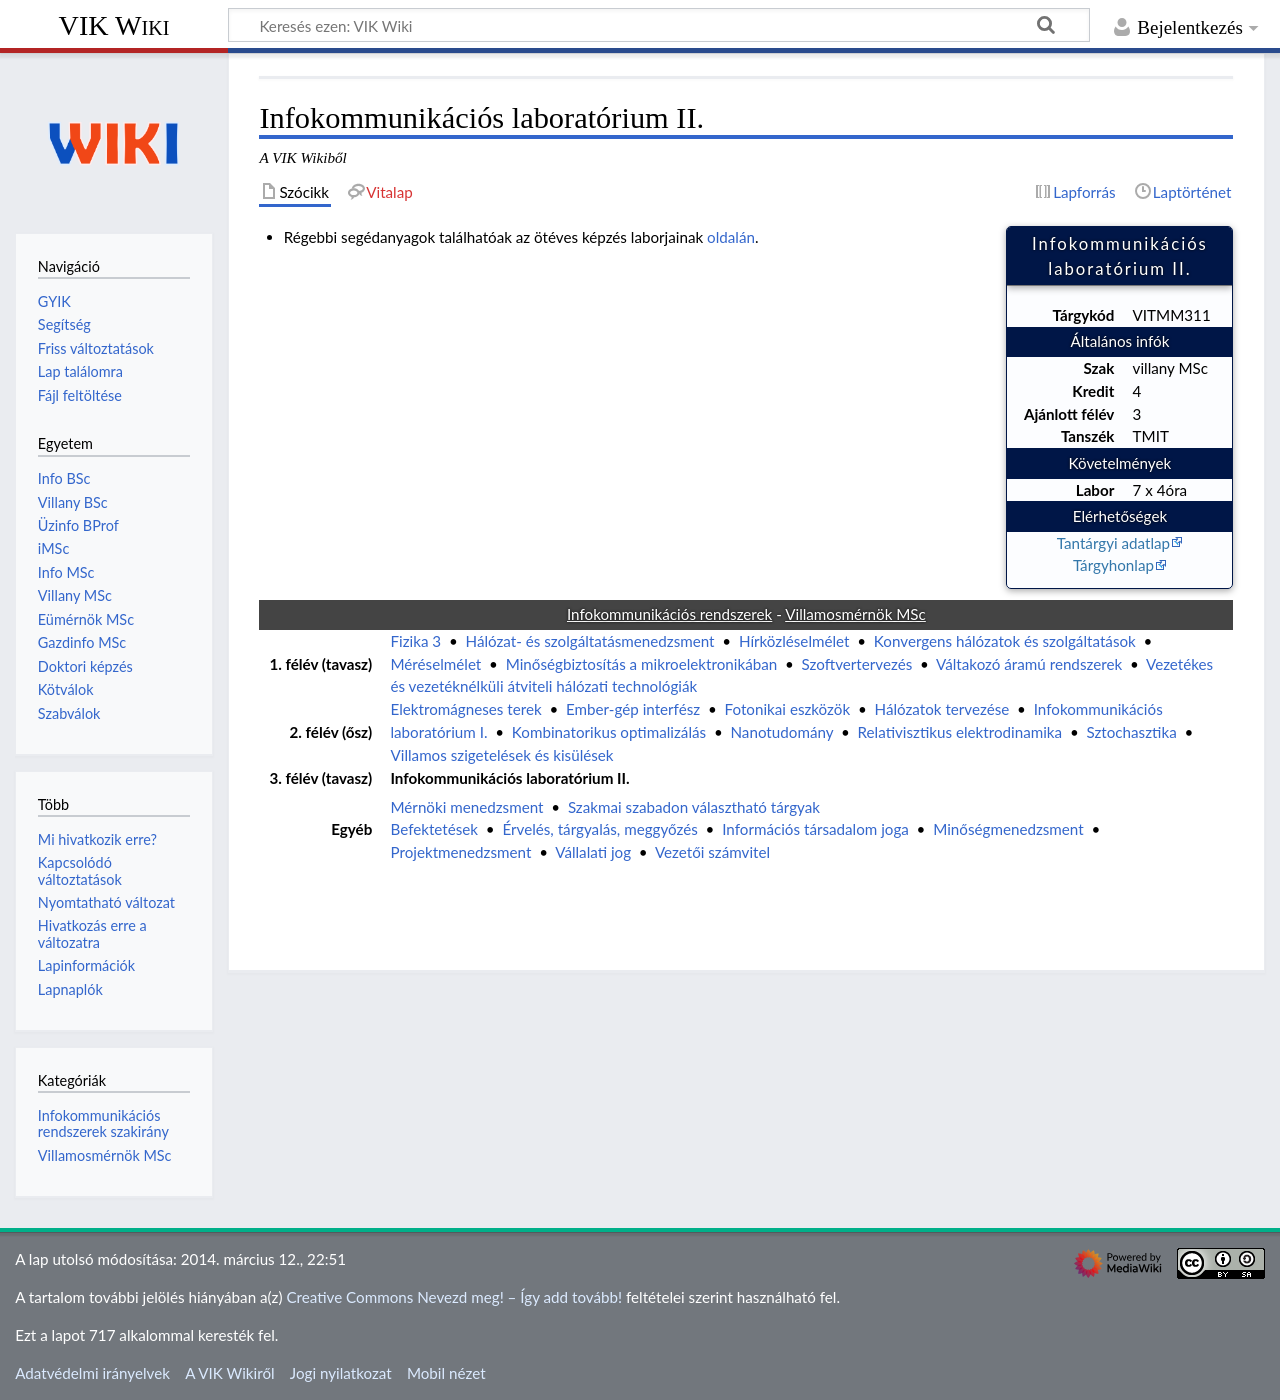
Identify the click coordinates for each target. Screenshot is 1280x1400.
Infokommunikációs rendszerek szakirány (103, 1123)
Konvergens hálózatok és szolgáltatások (1005, 641)
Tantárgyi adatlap (1113, 543)
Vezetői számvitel (712, 852)
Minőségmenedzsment (1008, 829)
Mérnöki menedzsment (466, 807)
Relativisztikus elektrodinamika (960, 732)
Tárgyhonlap (1113, 565)
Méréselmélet (435, 664)
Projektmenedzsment (460, 852)
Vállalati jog (593, 852)
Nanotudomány (782, 732)
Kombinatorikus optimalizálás (609, 732)
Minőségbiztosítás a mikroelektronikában (642, 664)
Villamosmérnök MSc (105, 1155)
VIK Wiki (114, 25)
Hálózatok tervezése (942, 709)
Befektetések (434, 829)
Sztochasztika (1131, 732)
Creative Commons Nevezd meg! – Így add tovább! (454, 1297)
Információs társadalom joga (815, 829)
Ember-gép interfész (633, 709)
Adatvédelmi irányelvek (92, 1373)
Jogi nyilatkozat (341, 1373)
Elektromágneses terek (465, 709)
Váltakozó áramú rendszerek (1029, 664)
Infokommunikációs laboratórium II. (509, 778)
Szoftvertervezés (857, 664)
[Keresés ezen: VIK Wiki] (659, 25)
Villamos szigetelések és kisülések (501, 755)
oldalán (731, 237)
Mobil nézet (446, 1373)
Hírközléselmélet (794, 641)
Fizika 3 (415, 641)
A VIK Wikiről (229, 1373)
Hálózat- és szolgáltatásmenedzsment (590, 641)
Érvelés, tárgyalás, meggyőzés (599, 829)
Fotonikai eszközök (788, 709)
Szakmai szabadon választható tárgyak (694, 807)
